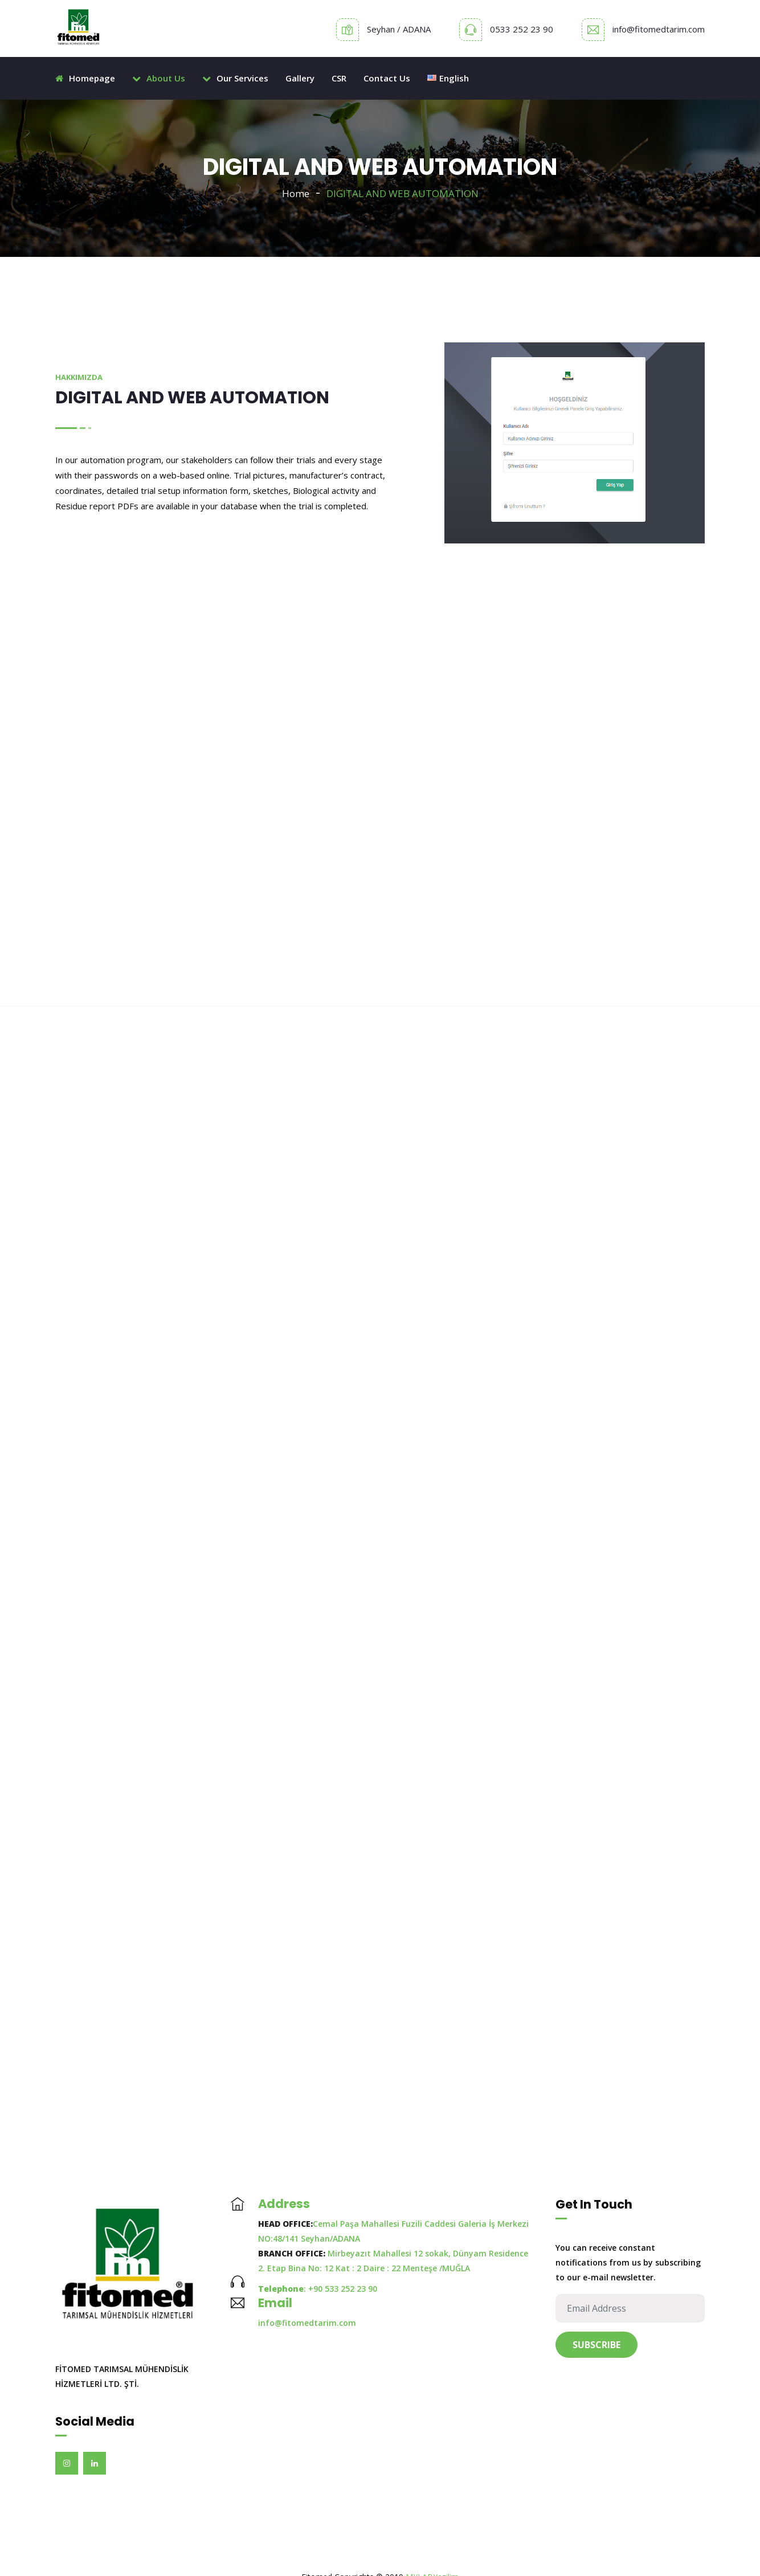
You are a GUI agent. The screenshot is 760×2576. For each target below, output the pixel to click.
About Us (158, 78)
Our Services (235, 78)
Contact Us (386, 78)
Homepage (85, 78)
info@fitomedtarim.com (658, 29)
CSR (339, 78)
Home (295, 193)
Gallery (299, 78)
